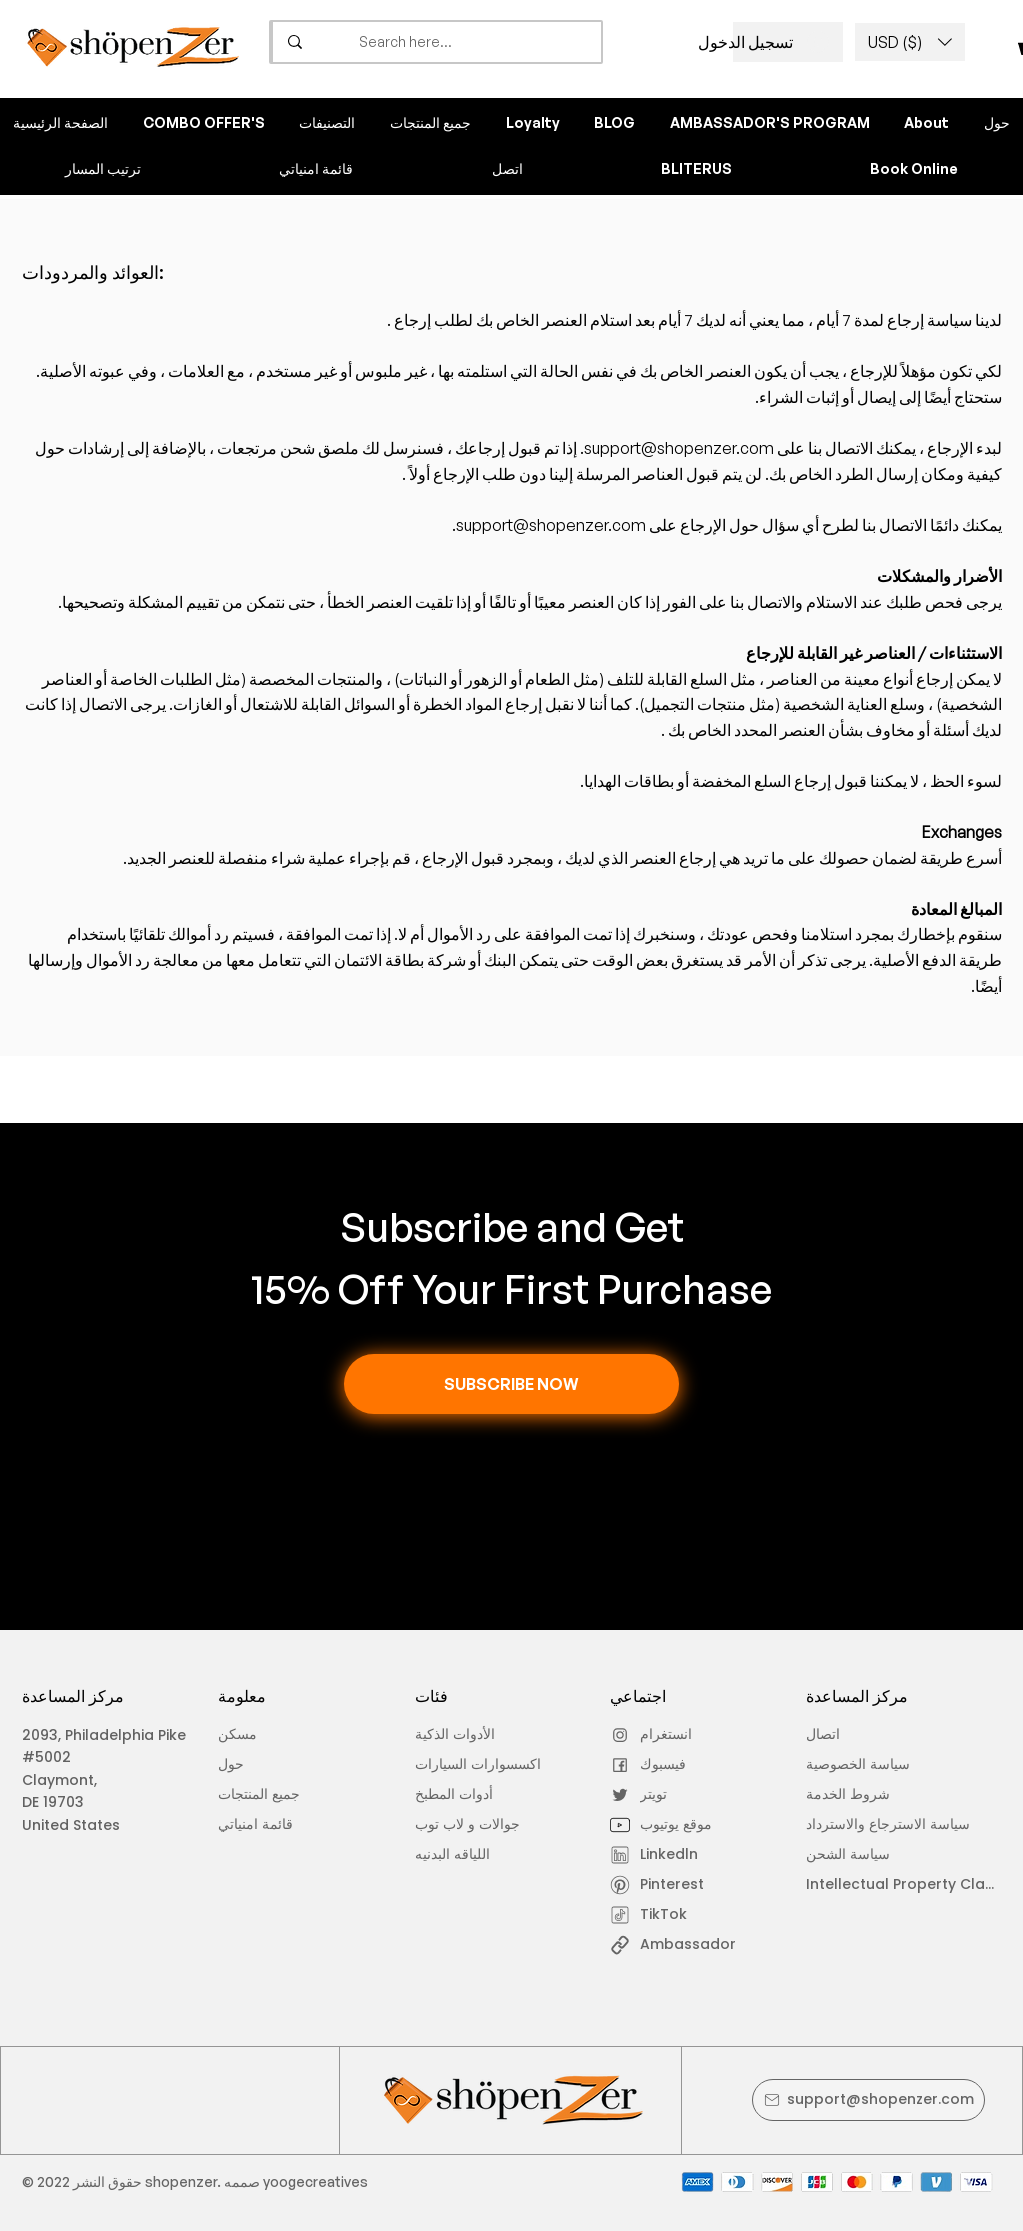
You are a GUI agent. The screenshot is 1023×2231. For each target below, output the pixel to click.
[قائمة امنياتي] (274, 1825)
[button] (910, 42)
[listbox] (910, 42)
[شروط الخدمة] (891, 1795)
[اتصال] (862, 1735)
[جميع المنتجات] (274, 1795)
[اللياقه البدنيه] (471, 1855)
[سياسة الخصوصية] (862, 1765)
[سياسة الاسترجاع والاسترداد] (895, 1825)
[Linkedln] (666, 1855)
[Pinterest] (666, 1885)
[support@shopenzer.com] (868, 2100)
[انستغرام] (666, 1735)
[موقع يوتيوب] (666, 1825)
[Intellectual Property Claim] (903, 1885)
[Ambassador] (699, 1945)
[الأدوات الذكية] (471, 1735)
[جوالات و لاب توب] (500, 1825)
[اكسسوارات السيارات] (495, 1765)
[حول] (274, 1765)
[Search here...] (474, 42)
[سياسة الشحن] (862, 1855)
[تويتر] (666, 1795)
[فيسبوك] (666, 1765)
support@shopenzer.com (679, 448)
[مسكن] (274, 1735)
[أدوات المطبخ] (495, 1795)
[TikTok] (666, 1915)
